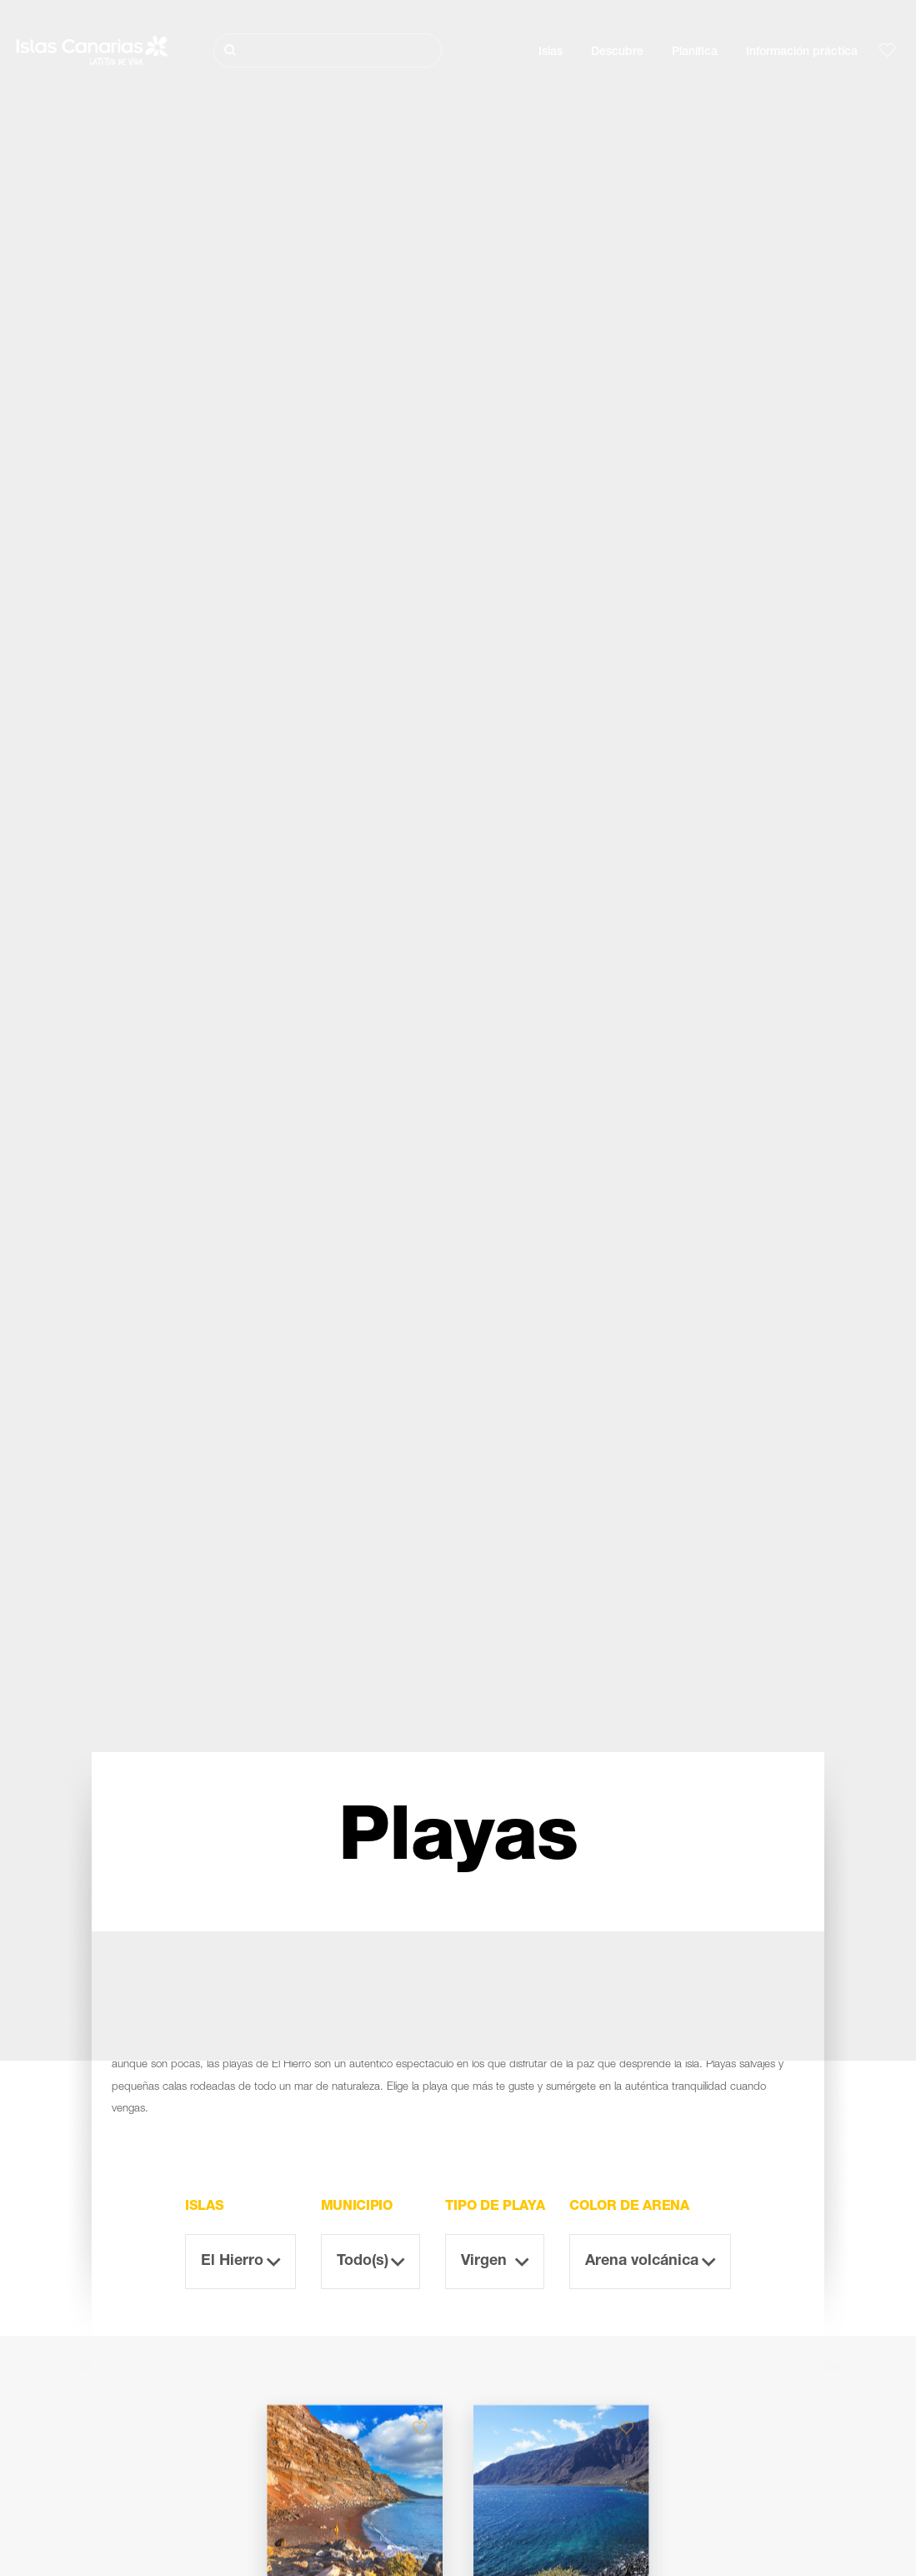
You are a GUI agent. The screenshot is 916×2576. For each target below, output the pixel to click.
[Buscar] (327, 50)
